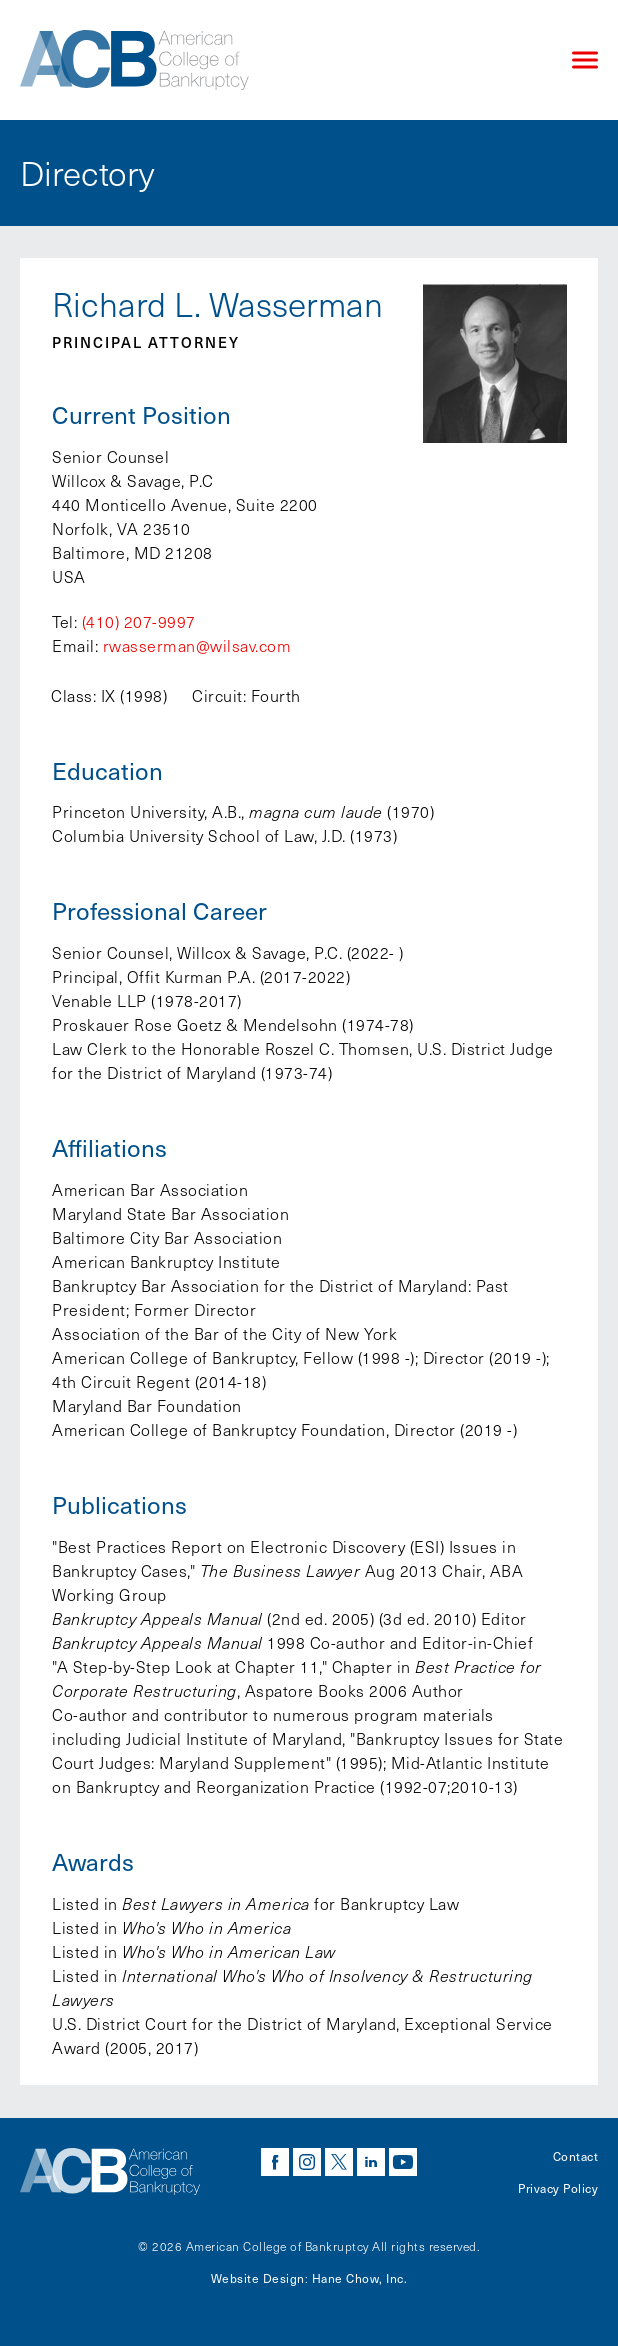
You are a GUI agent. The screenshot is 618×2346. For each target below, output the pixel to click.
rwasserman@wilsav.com (197, 645)
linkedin (371, 2162)
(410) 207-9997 (139, 621)
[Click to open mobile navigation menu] (585, 60)
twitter (339, 2162)
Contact (576, 2156)
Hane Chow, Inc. (360, 2278)
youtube (403, 2162)
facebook (275, 2162)
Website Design (258, 2278)
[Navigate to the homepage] (279, 60)
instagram (307, 2162)
